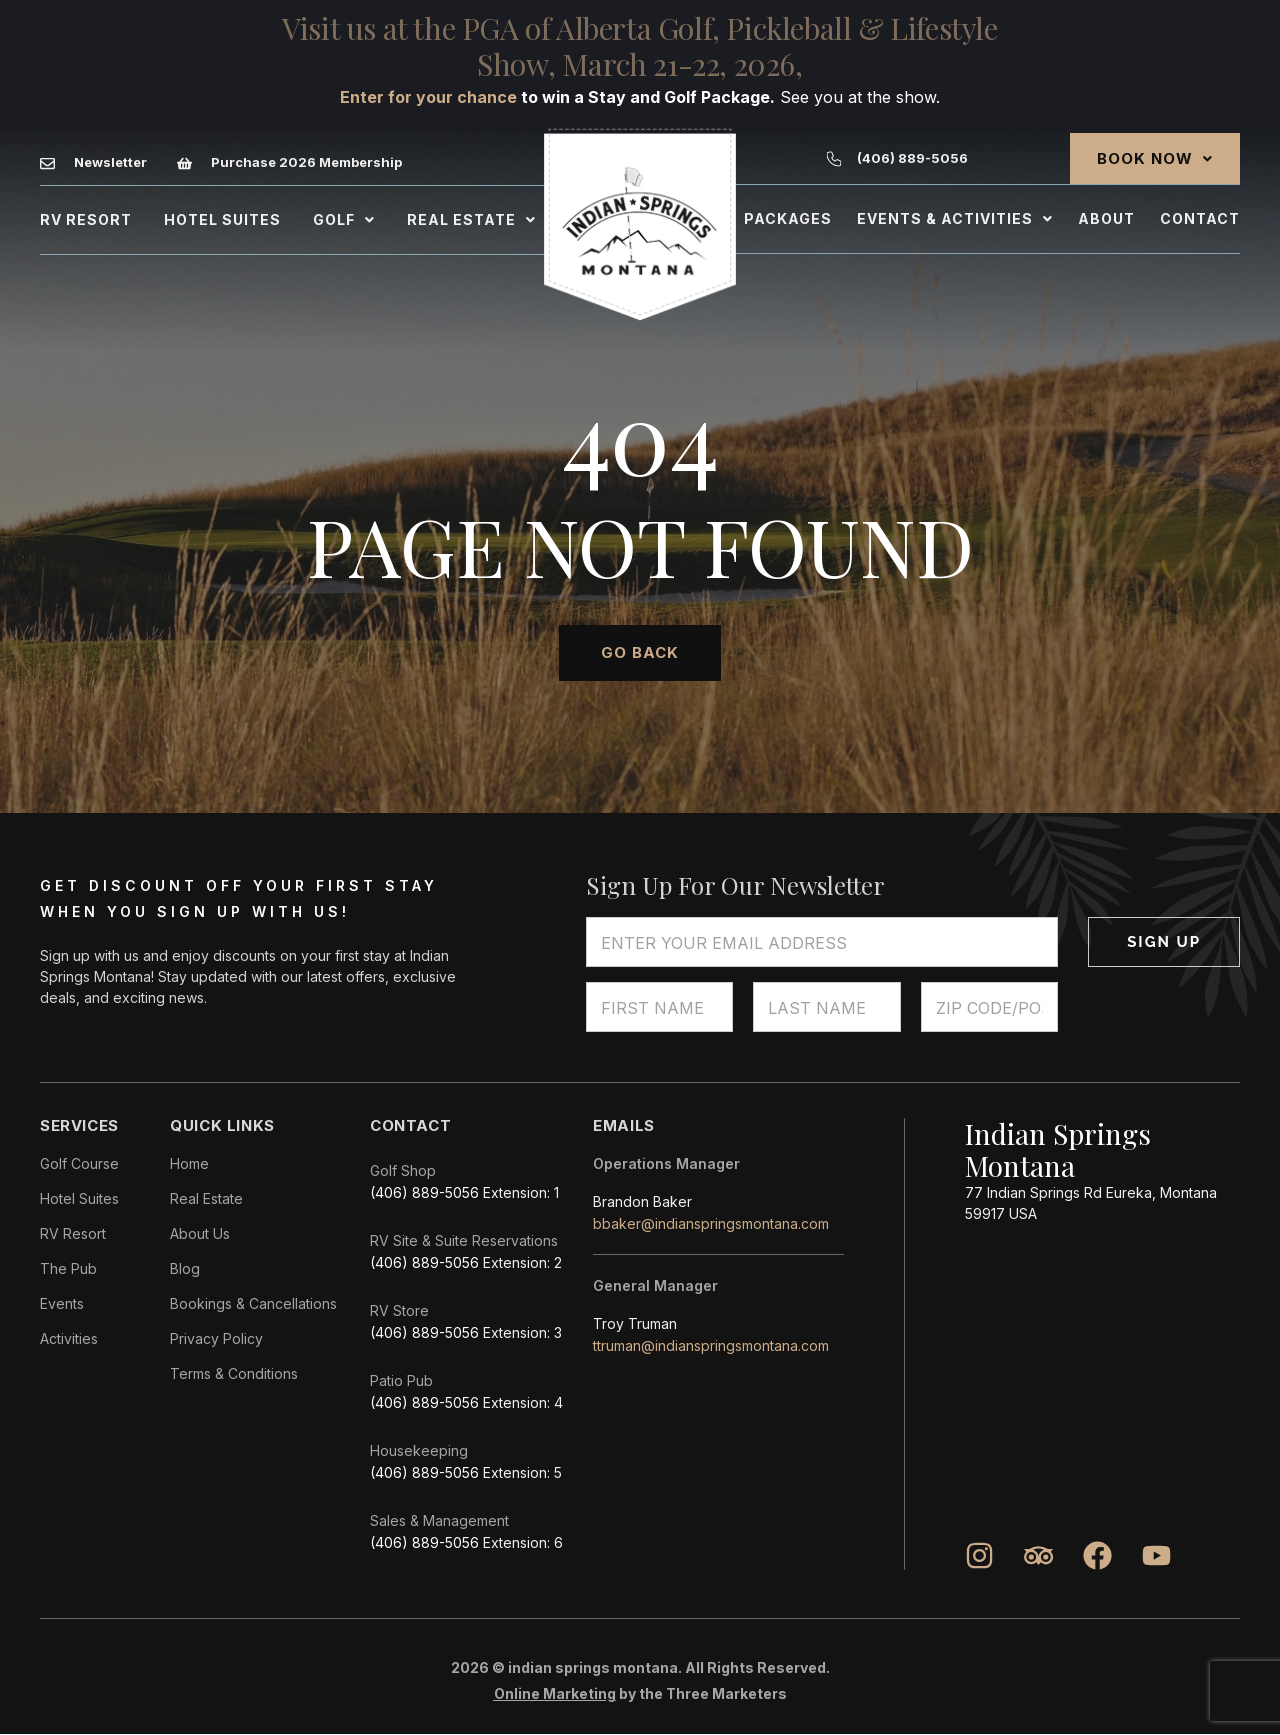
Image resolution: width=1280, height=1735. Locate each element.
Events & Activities (955, 218)
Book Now (1155, 158)
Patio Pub (401, 1380)
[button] (344, 220)
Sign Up (1164, 942)
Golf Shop (403, 1170)
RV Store (399, 1310)
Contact (1200, 218)
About (1106, 218)
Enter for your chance (428, 97)
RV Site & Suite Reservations (464, 1240)
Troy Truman (635, 1323)
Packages (788, 218)
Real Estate (471, 219)
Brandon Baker (642, 1201)
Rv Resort (86, 219)
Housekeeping (419, 1450)
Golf (344, 219)
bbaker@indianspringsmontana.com (711, 1223)
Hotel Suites (222, 219)
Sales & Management (439, 1520)
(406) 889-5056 (424, 1192)
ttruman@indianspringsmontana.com (711, 1345)
